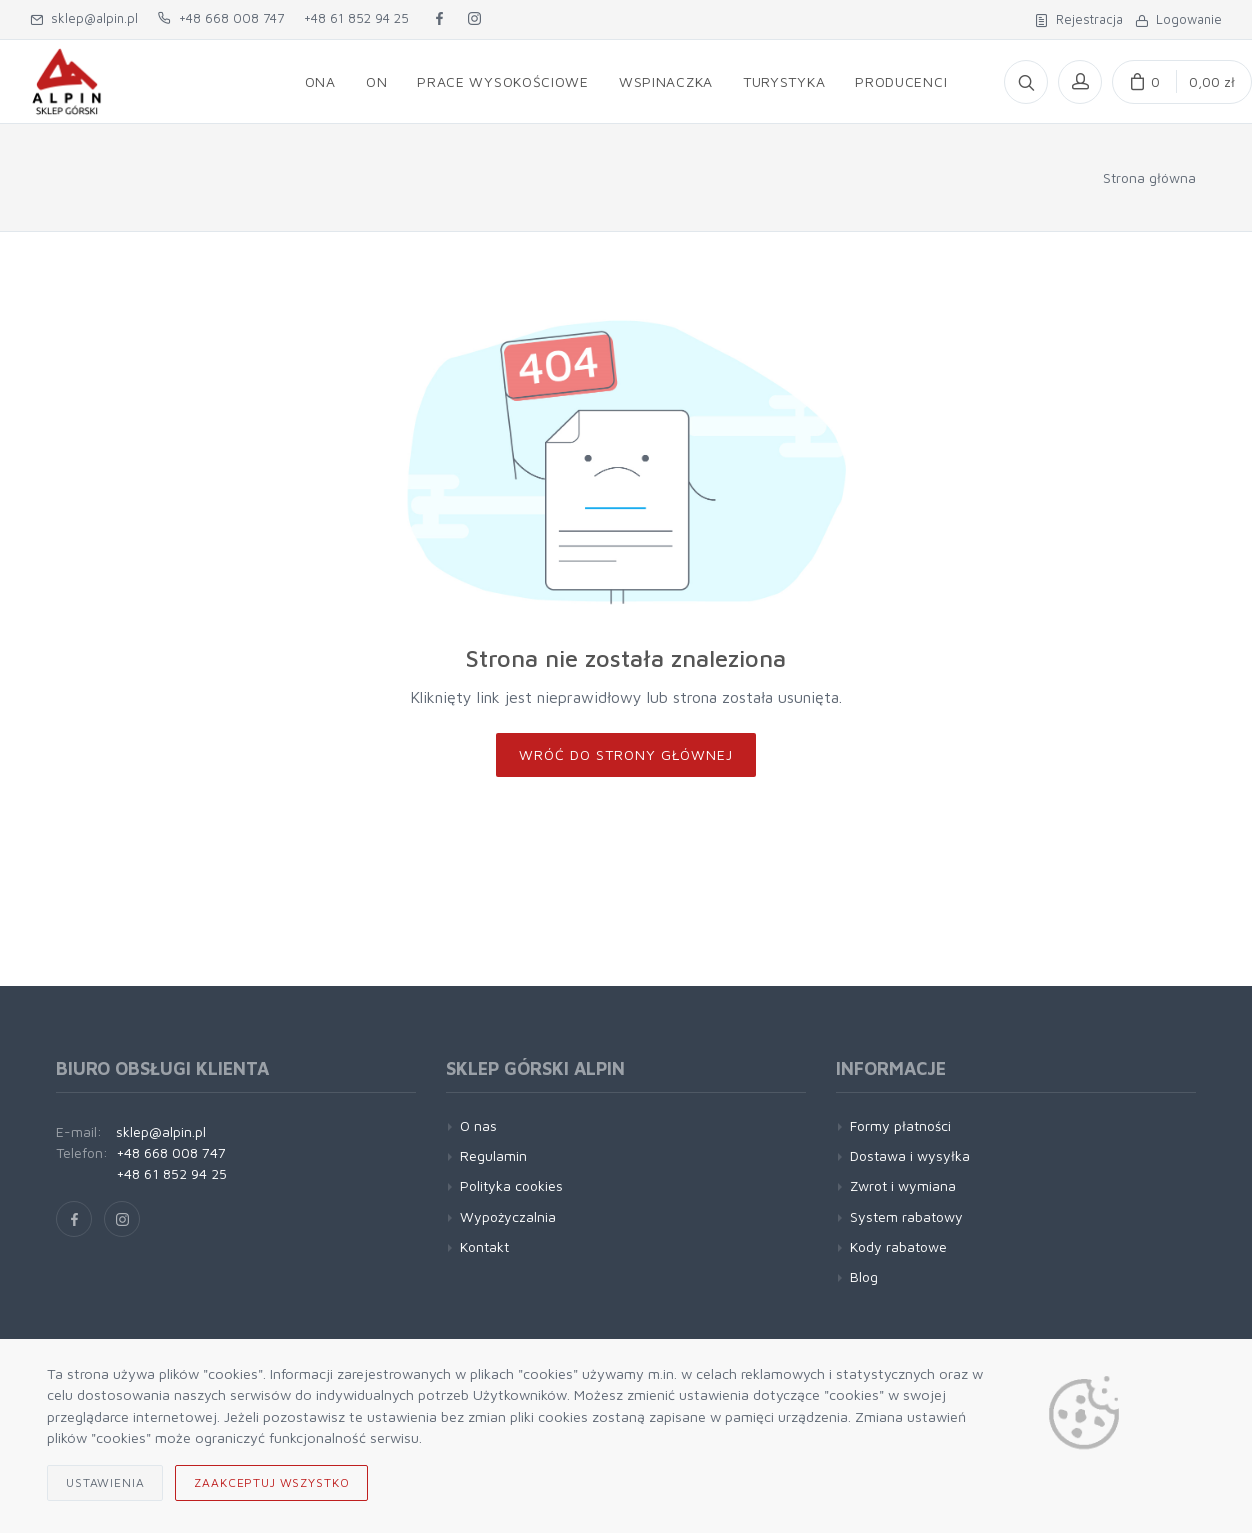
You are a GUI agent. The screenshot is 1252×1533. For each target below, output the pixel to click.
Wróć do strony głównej (626, 754)
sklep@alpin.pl (84, 18)
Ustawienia (105, 1482)
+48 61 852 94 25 (356, 18)
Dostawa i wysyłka (910, 1155)
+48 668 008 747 (221, 18)
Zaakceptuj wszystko (271, 1482)
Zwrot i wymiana (903, 1185)
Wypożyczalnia (508, 1216)
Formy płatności (900, 1125)
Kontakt (484, 1246)
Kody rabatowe (898, 1246)
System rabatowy (906, 1216)
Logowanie (1178, 19)
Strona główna (1149, 177)
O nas (478, 1125)
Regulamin (493, 1155)
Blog (864, 1276)
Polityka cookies (511, 1185)
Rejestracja (1079, 19)
